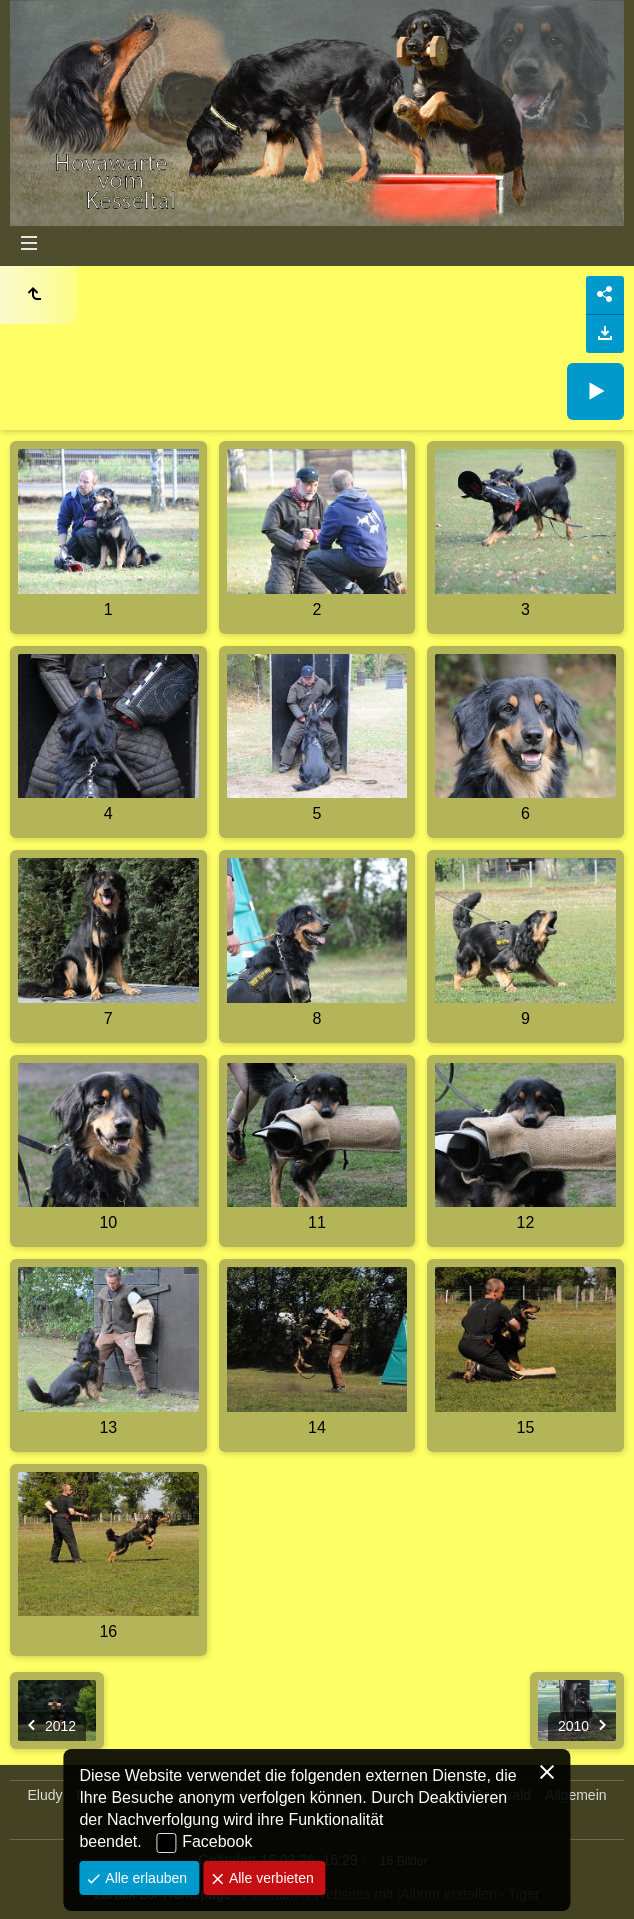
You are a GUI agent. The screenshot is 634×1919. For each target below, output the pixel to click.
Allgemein (575, 1795)
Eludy (44, 1795)
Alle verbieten (269, 1878)
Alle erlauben (144, 1878)
